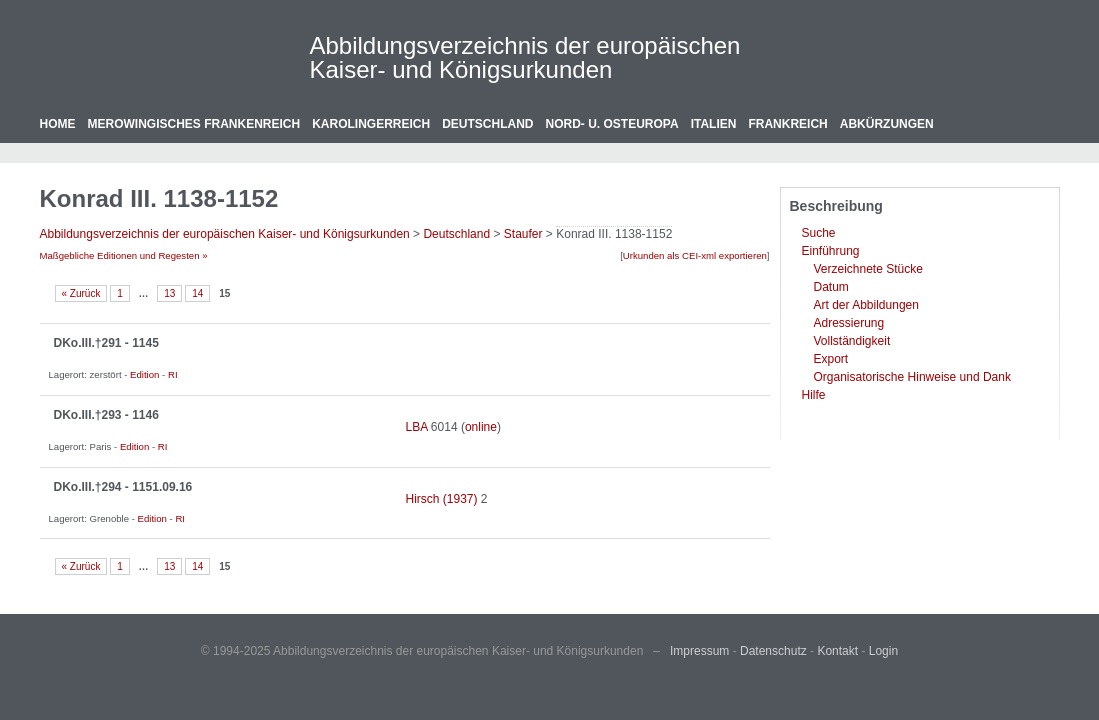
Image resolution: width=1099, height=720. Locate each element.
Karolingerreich (371, 124)
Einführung (831, 251)
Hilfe (814, 395)
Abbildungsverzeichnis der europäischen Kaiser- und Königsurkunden (525, 57)
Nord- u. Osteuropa (612, 124)
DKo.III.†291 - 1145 (106, 343)
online (481, 427)
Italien (714, 124)
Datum (831, 287)
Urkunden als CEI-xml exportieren (695, 255)
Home (58, 124)
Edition (144, 374)
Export (831, 359)
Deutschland (487, 124)
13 (169, 293)
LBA (417, 427)
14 (197, 293)
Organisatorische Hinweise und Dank (912, 377)
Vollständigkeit (852, 341)
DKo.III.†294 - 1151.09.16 (123, 487)
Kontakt (837, 651)
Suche (819, 233)
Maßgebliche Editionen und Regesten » (124, 255)
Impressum (699, 651)
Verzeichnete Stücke (868, 269)
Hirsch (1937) (442, 499)
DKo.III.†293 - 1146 (106, 415)
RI (173, 374)
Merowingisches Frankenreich (194, 124)
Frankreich (787, 124)
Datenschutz (773, 651)
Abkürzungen (887, 124)
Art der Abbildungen (866, 305)
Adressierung (849, 323)
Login (883, 651)
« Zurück (81, 293)
